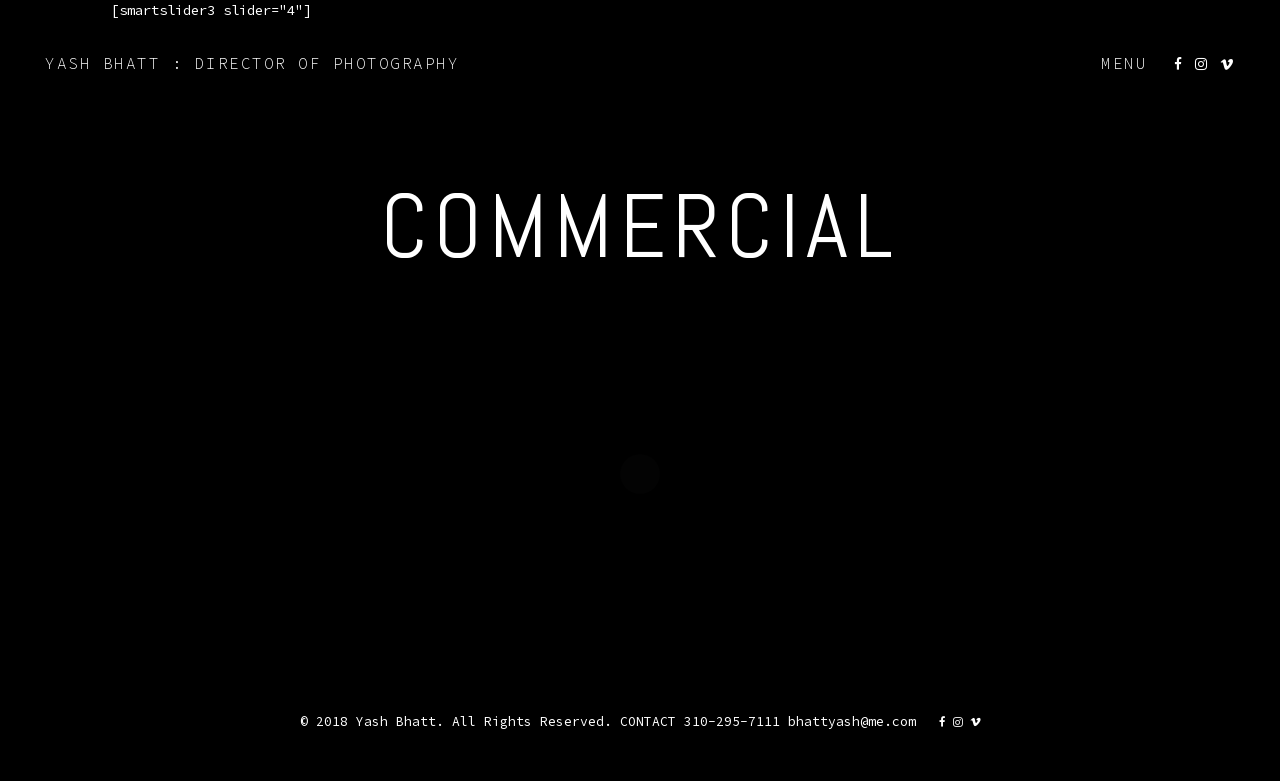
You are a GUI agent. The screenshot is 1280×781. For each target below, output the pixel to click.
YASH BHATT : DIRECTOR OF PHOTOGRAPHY (252, 63)
